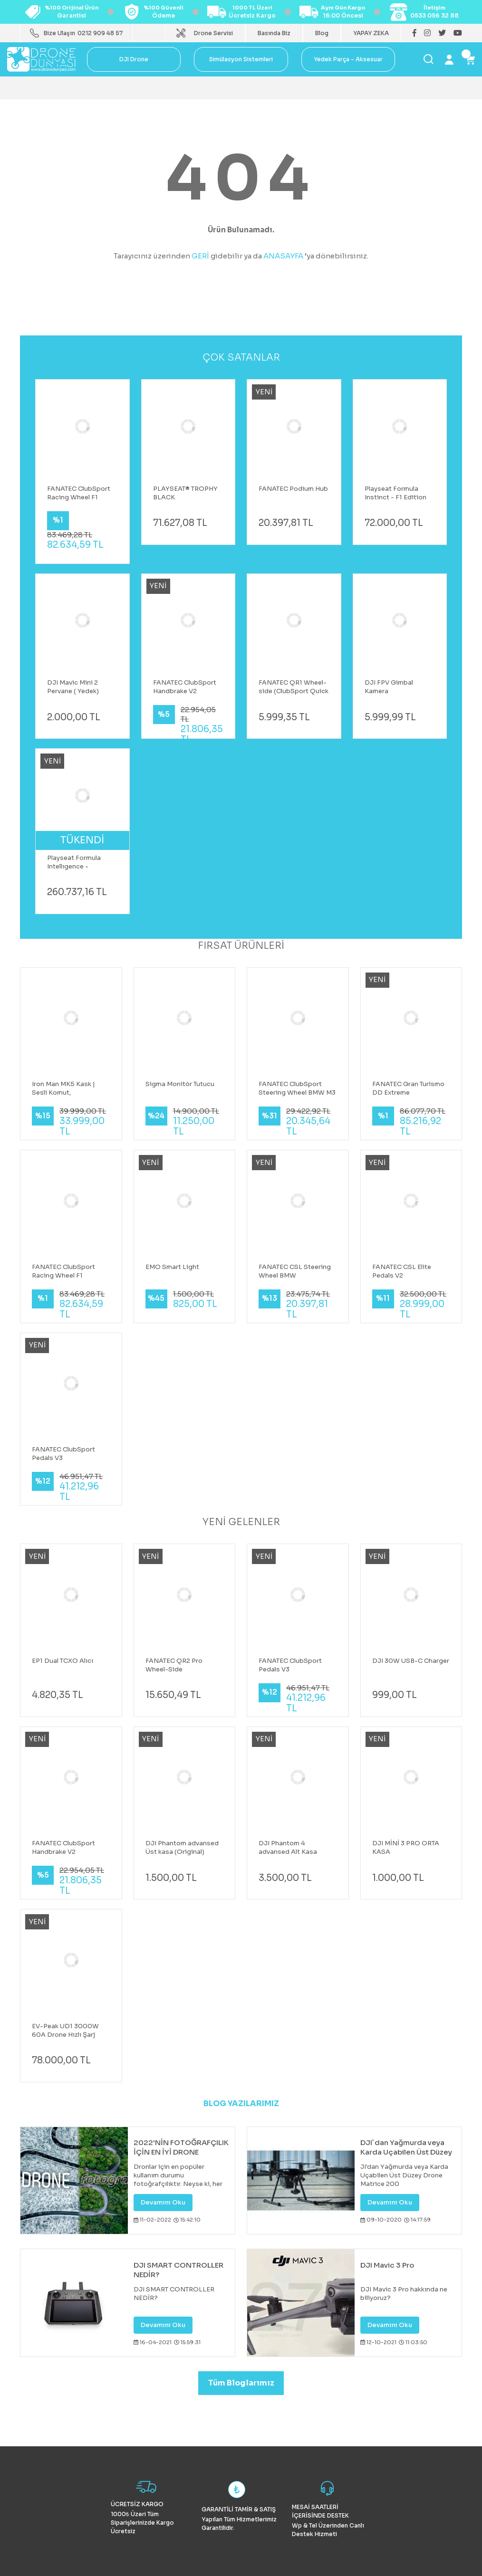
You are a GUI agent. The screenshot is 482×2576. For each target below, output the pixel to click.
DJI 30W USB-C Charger (410, 1661)
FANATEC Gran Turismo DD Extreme (408, 1088)
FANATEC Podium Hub (293, 489)
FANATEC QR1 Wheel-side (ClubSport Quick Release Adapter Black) (293, 687)
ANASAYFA (283, 255)
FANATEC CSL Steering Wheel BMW (295, 1271)
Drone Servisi (213, 33)
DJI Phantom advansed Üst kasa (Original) (182, 1847)
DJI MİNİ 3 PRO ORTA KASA (405, 1847)
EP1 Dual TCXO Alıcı (62, 1661)
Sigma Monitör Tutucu (179, 1084)
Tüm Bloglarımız (241, 2383)
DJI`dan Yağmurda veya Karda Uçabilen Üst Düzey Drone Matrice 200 (406, 2147)
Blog (321, 33)
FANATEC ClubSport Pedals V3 (63, 1453)
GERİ (200, 255)
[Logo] (41, 58)
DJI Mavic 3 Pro (387, 2265)
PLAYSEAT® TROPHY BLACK (185, 493)
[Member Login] (449, 59)
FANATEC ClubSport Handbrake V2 (184, 686)
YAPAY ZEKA (371, 33)
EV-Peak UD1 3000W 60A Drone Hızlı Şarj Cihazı (65, 2030)
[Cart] (470, 59)
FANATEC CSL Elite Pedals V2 (401, 1271)
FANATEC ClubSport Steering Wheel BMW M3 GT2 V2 (297, 1088)
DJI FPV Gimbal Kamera (389, 686)
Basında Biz (274, 33)
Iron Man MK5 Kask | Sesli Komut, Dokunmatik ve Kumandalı (63, 1088)
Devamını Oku (163, 2202)
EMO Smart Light (172, 1267)
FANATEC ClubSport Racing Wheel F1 (78, 493)
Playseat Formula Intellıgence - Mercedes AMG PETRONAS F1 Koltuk (79, 862)
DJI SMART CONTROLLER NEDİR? (178, 2270)
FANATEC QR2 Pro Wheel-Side (173, 1665)
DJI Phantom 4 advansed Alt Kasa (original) (288, 1847)
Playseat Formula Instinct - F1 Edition (395, 493)
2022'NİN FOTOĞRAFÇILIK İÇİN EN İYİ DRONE (181, 2147)
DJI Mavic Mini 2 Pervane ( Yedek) (73, 686)
